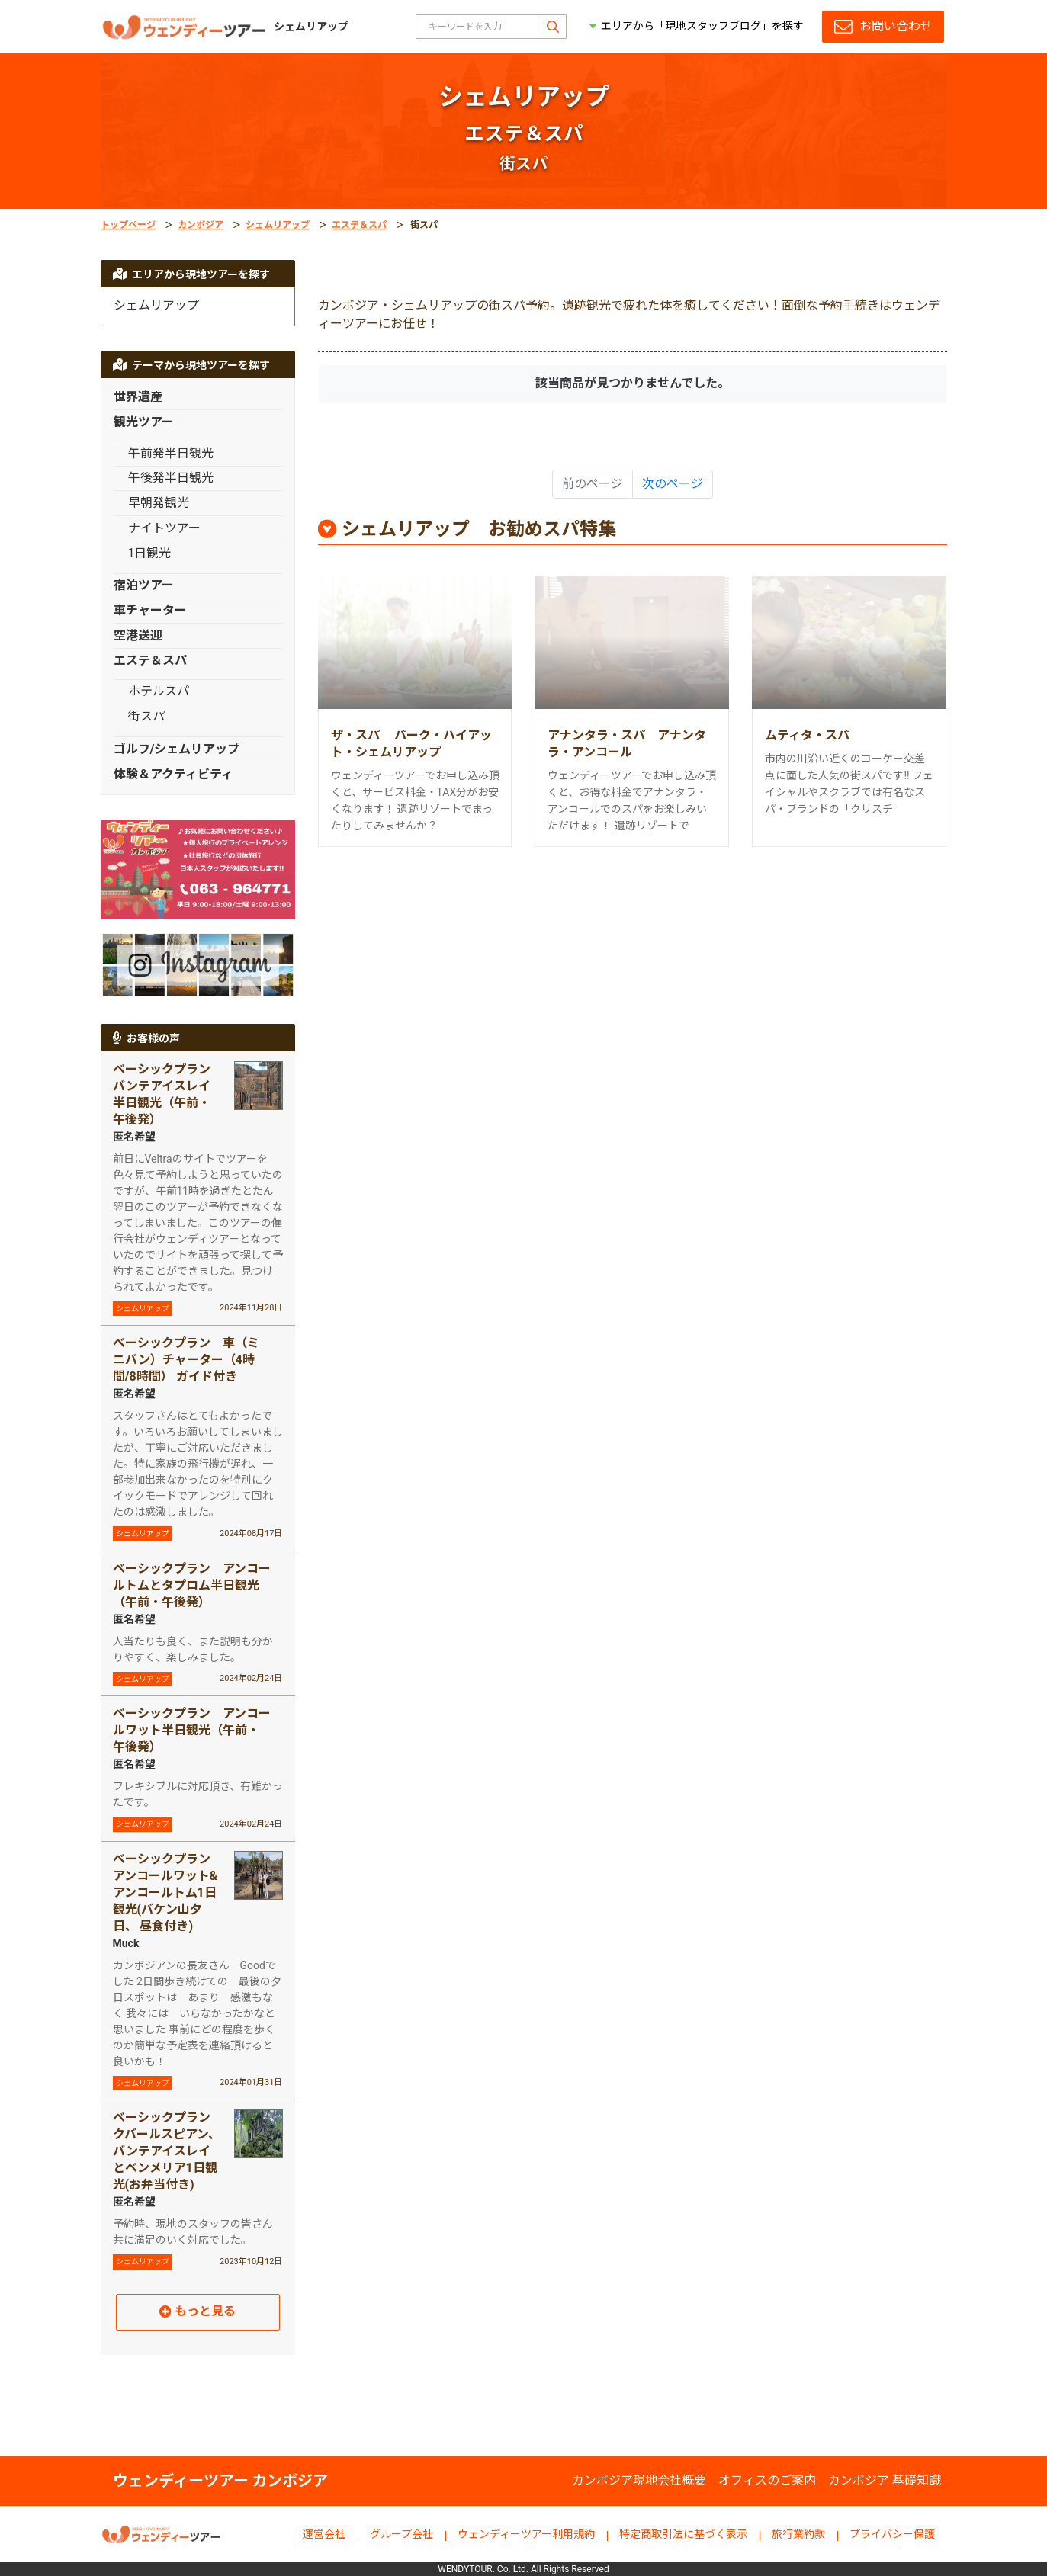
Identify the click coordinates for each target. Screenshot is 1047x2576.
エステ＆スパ (359, 225)
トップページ (128, 225)
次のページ (672, 483)
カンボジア (200, 225)
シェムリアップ (278, 225)
